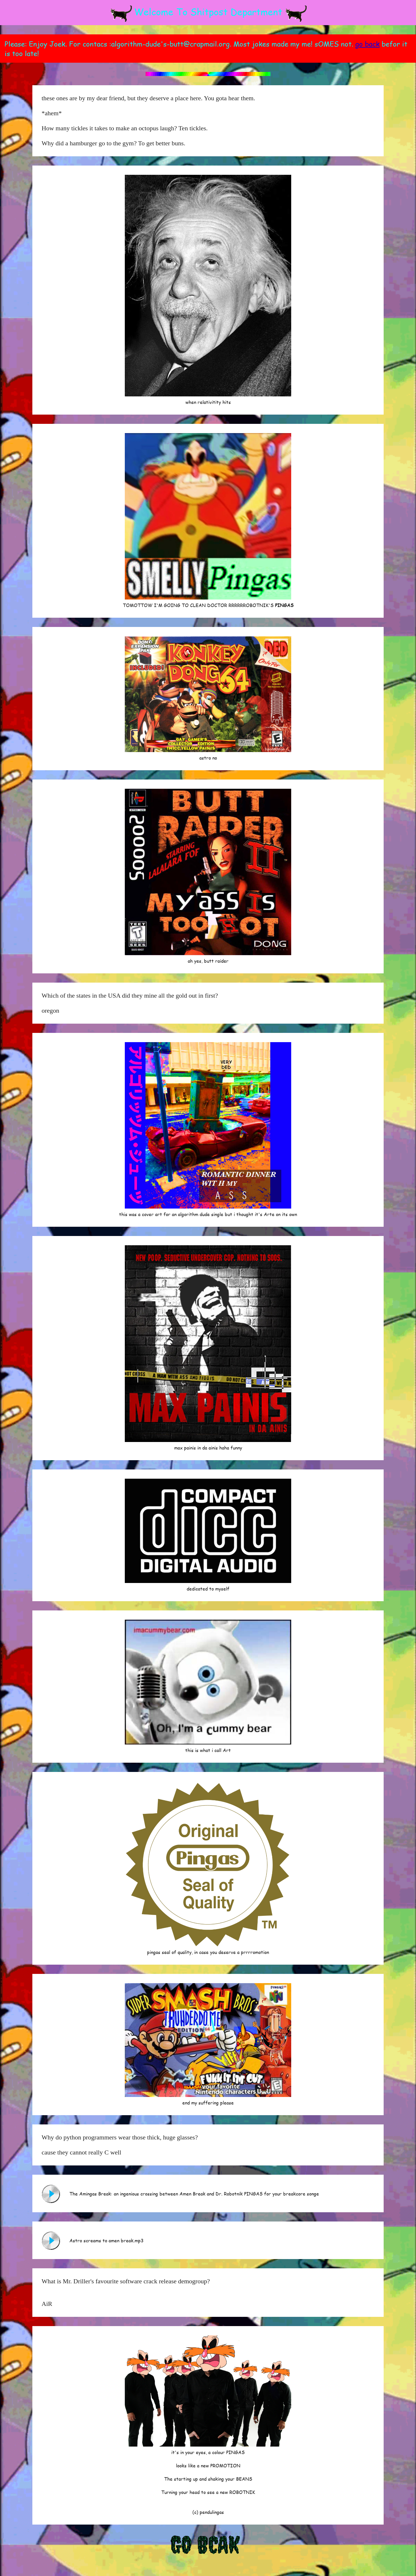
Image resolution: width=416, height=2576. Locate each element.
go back (367, 44)
